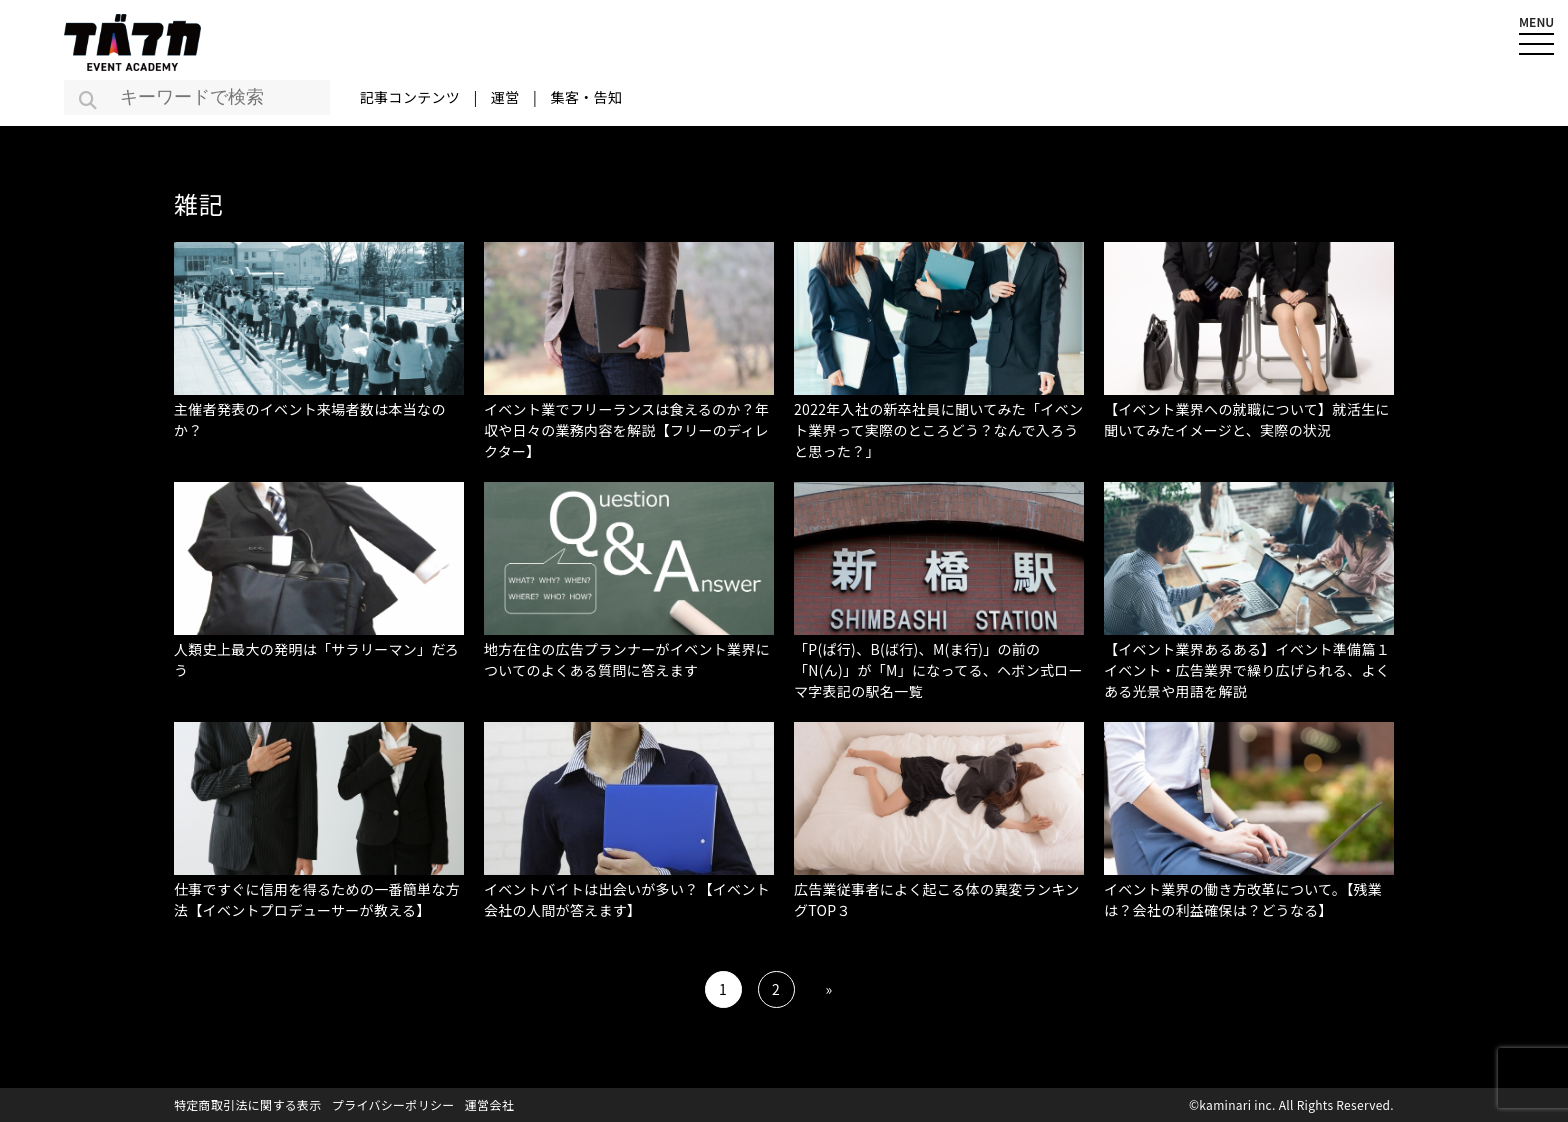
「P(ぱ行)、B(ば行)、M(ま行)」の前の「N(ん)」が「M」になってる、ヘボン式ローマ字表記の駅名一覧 (938, 670)
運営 (505, 97)
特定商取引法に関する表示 (248, 1104)
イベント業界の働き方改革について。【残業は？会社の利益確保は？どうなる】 (1243, 899)
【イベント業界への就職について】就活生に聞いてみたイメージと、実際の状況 (1247, 419)
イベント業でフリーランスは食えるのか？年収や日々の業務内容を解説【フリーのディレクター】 (626, 430)
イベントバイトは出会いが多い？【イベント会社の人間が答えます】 (627, 899)
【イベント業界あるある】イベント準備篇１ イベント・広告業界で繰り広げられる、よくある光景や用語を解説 (1254, 670)
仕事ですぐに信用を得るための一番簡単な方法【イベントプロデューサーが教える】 (317, 899)
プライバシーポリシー (393, 1104)
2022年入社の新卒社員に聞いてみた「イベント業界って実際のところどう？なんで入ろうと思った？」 (938, 430)
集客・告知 (587, 97)
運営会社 (489, 1104)
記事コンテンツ (410, 97)
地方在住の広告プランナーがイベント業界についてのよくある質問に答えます (627, 659)
